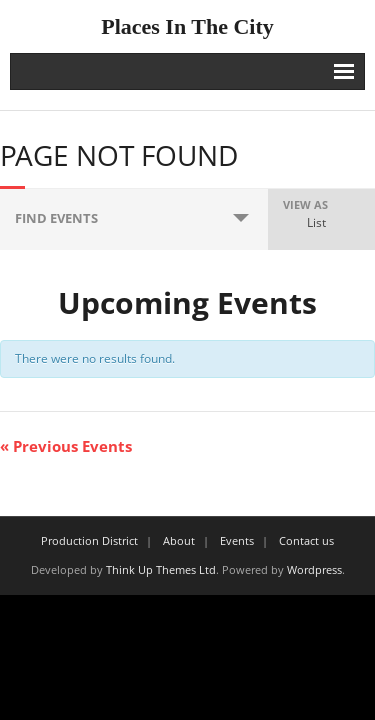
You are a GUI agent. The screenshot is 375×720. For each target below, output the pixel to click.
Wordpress (314, 569)
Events (237, 540)
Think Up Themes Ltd (161, 569)
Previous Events (66, 446)
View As (305, 204)
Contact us (306, 540)
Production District (89, 540)
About (179, 540)
